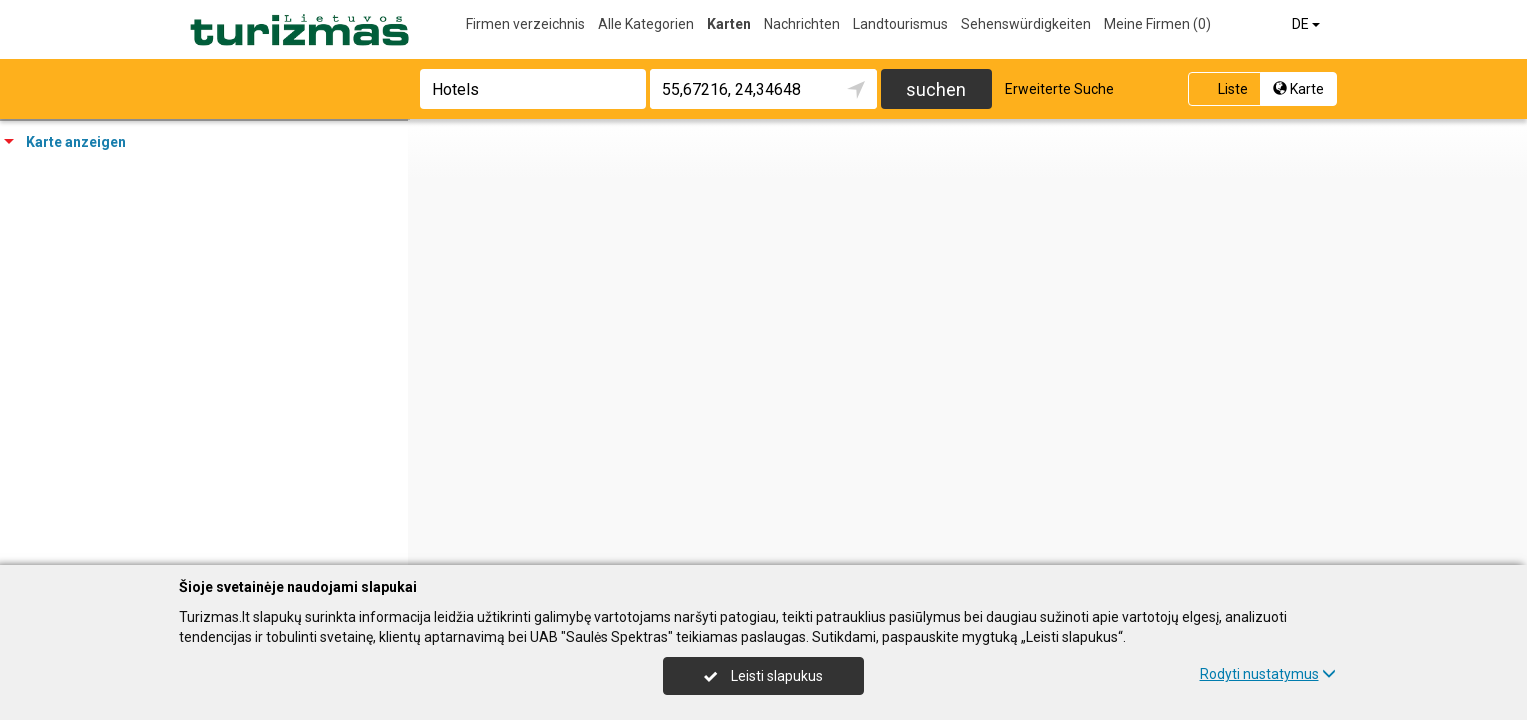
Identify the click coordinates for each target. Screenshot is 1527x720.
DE (1307, 24)
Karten (729, 24)
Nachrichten (802, 24)
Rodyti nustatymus (1268, 674)
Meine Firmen (1157, 24)
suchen (936, 89)
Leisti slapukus (763, 676)
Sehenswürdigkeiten (1026, 24)
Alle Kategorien (646, 24)
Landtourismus (900, 24)
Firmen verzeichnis (525, 24)
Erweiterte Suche (1059, 89)
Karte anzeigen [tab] (65, 142)
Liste (1222, 89)
